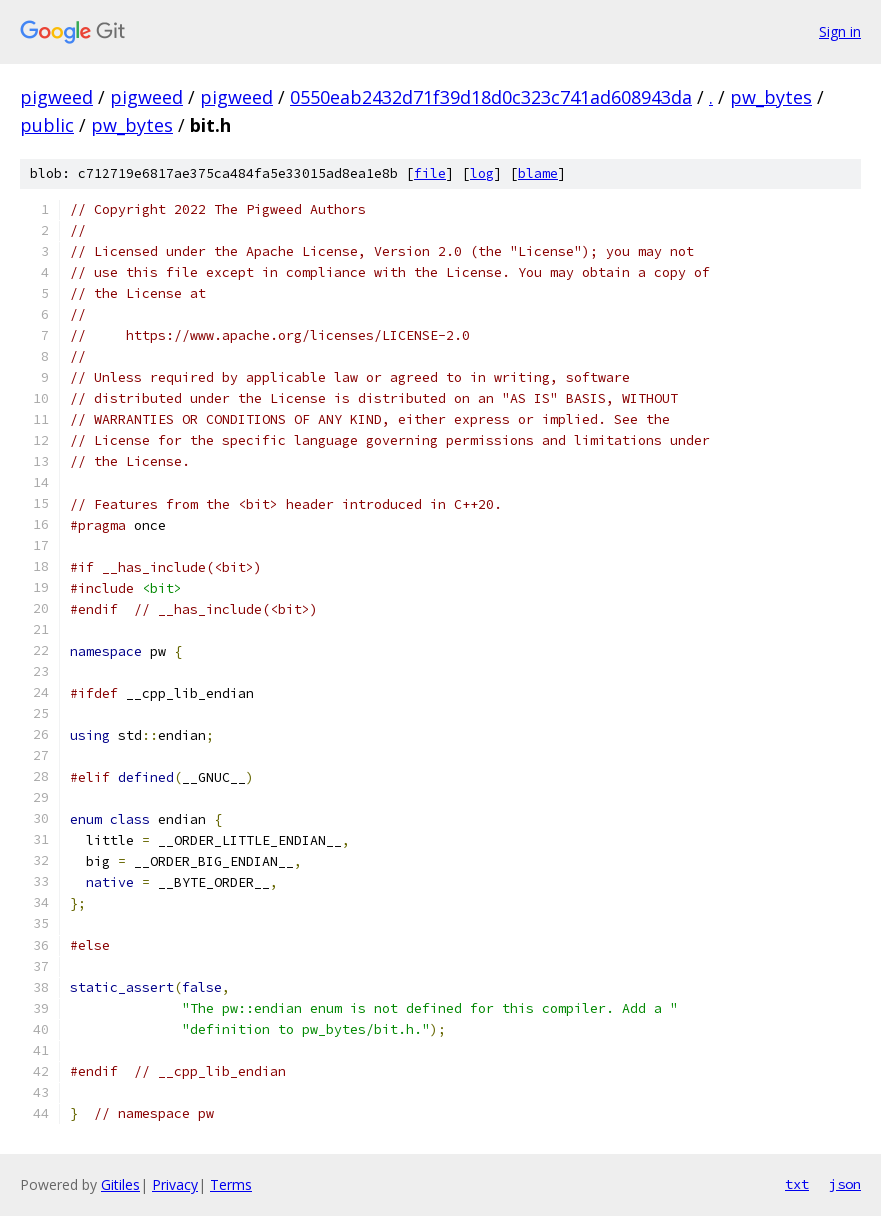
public (47, 125)
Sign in (840, 31)
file (430, 173)
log (482, 173)
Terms (231, 1184)
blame (538, 173)
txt (797, 1184)
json (845, 1184)
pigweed (56, 97)
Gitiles (120, 1184)
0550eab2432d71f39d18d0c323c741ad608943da (491, 97)
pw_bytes (771, 97)
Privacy (175, 1184)
